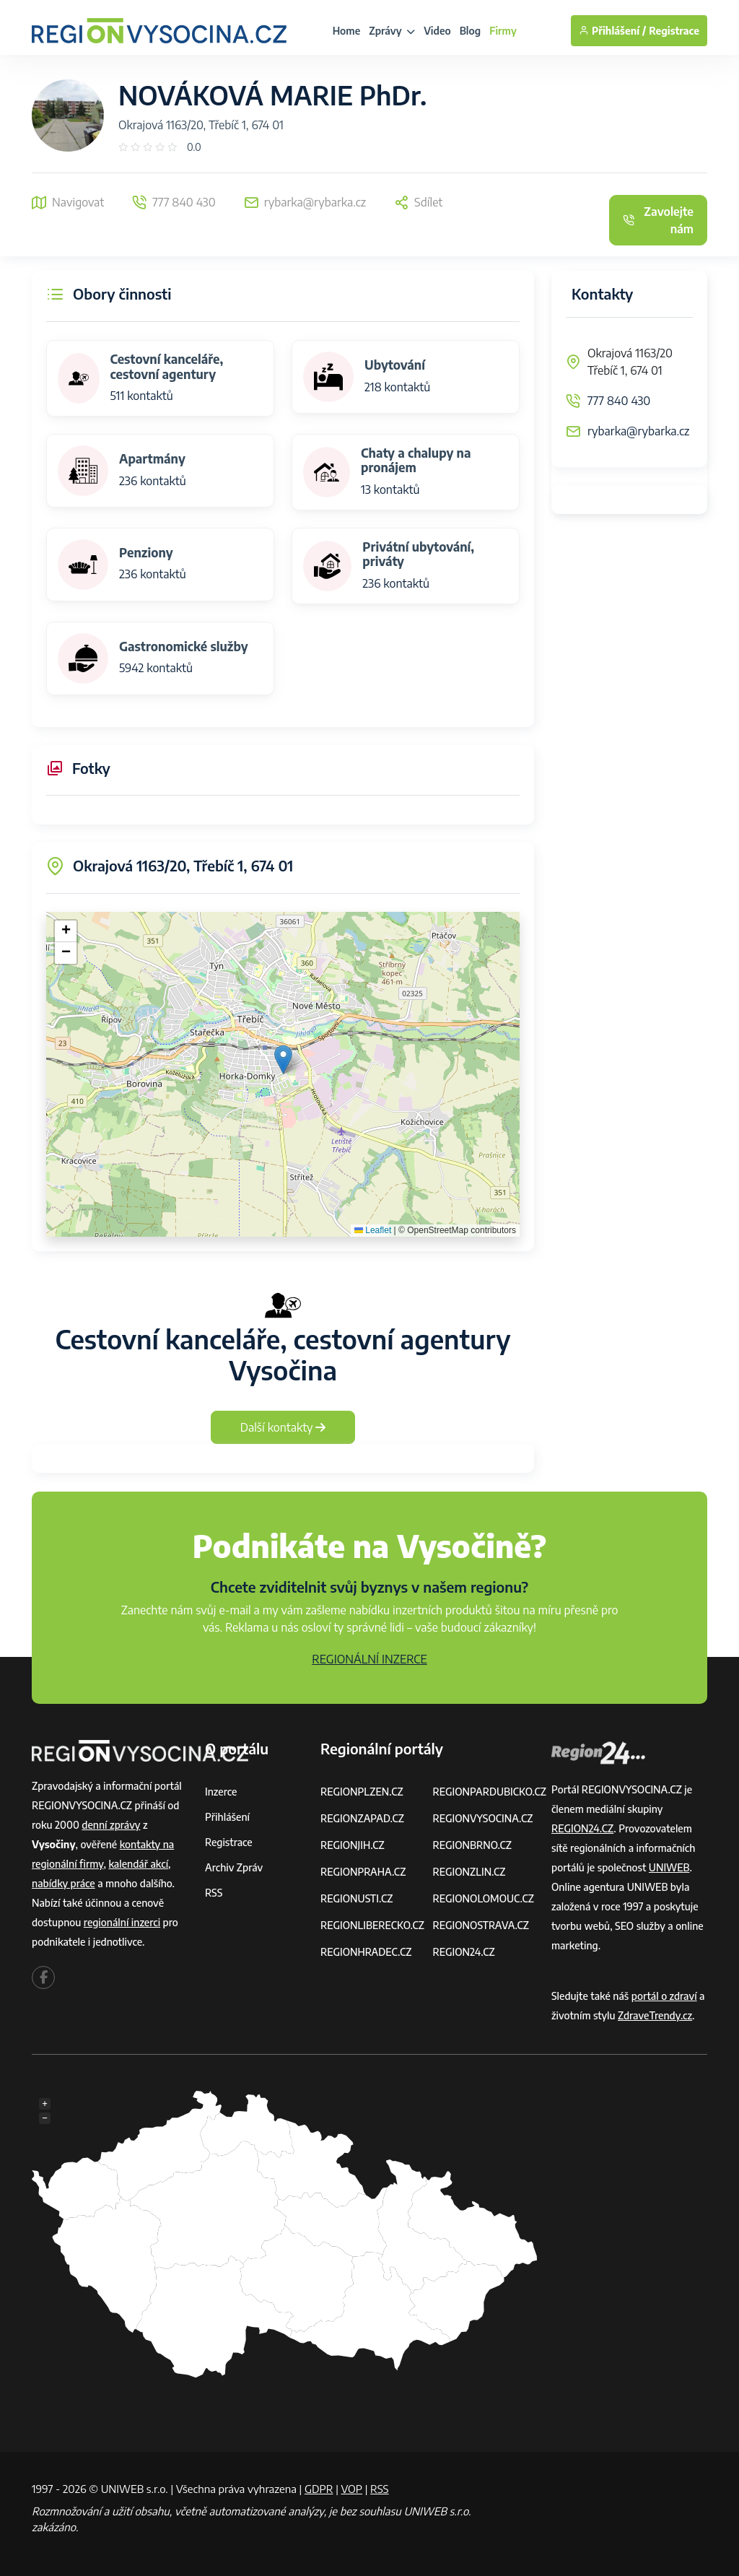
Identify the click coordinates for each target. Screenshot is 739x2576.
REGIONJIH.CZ (352, 1845)
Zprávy (392, 31)
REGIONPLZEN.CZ (361, 1791)
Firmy (503, 31)
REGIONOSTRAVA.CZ (480, 1925)
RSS (213, 1893)
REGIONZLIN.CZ (468, 1872)
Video (437, 31)
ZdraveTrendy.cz (655, 2015)
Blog (470, 31)
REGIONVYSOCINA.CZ (482, 1818)
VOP (352, 2488)
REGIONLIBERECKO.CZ (372, 1925)
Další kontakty (283, 1427)
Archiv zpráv (234, 1867)
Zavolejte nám (658, 220)
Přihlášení (227, 1817)
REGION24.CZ (463, 1952)
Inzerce (221, 1791)
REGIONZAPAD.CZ (362, 1818)
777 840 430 (618, 400)
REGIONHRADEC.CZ (365, 1952)
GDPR (319, 2488)
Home (347, 31)
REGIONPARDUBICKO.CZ (489, 1791)
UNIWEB (669, 1867)
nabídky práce (63, 1883)
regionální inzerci (122, 1922)
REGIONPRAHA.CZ (363, 1872)
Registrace (674, 31)
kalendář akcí (138, 1864)
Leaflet (372, 1230)
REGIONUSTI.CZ (356, 1898)
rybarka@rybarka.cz (638, 431)
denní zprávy (111, 1825)
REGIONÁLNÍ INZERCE (369, 1659)
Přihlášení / (612, 31)
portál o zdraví (664, 1996)
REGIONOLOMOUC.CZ (483, 1898)
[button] (283, 1059)
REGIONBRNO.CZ (472, 1845)
